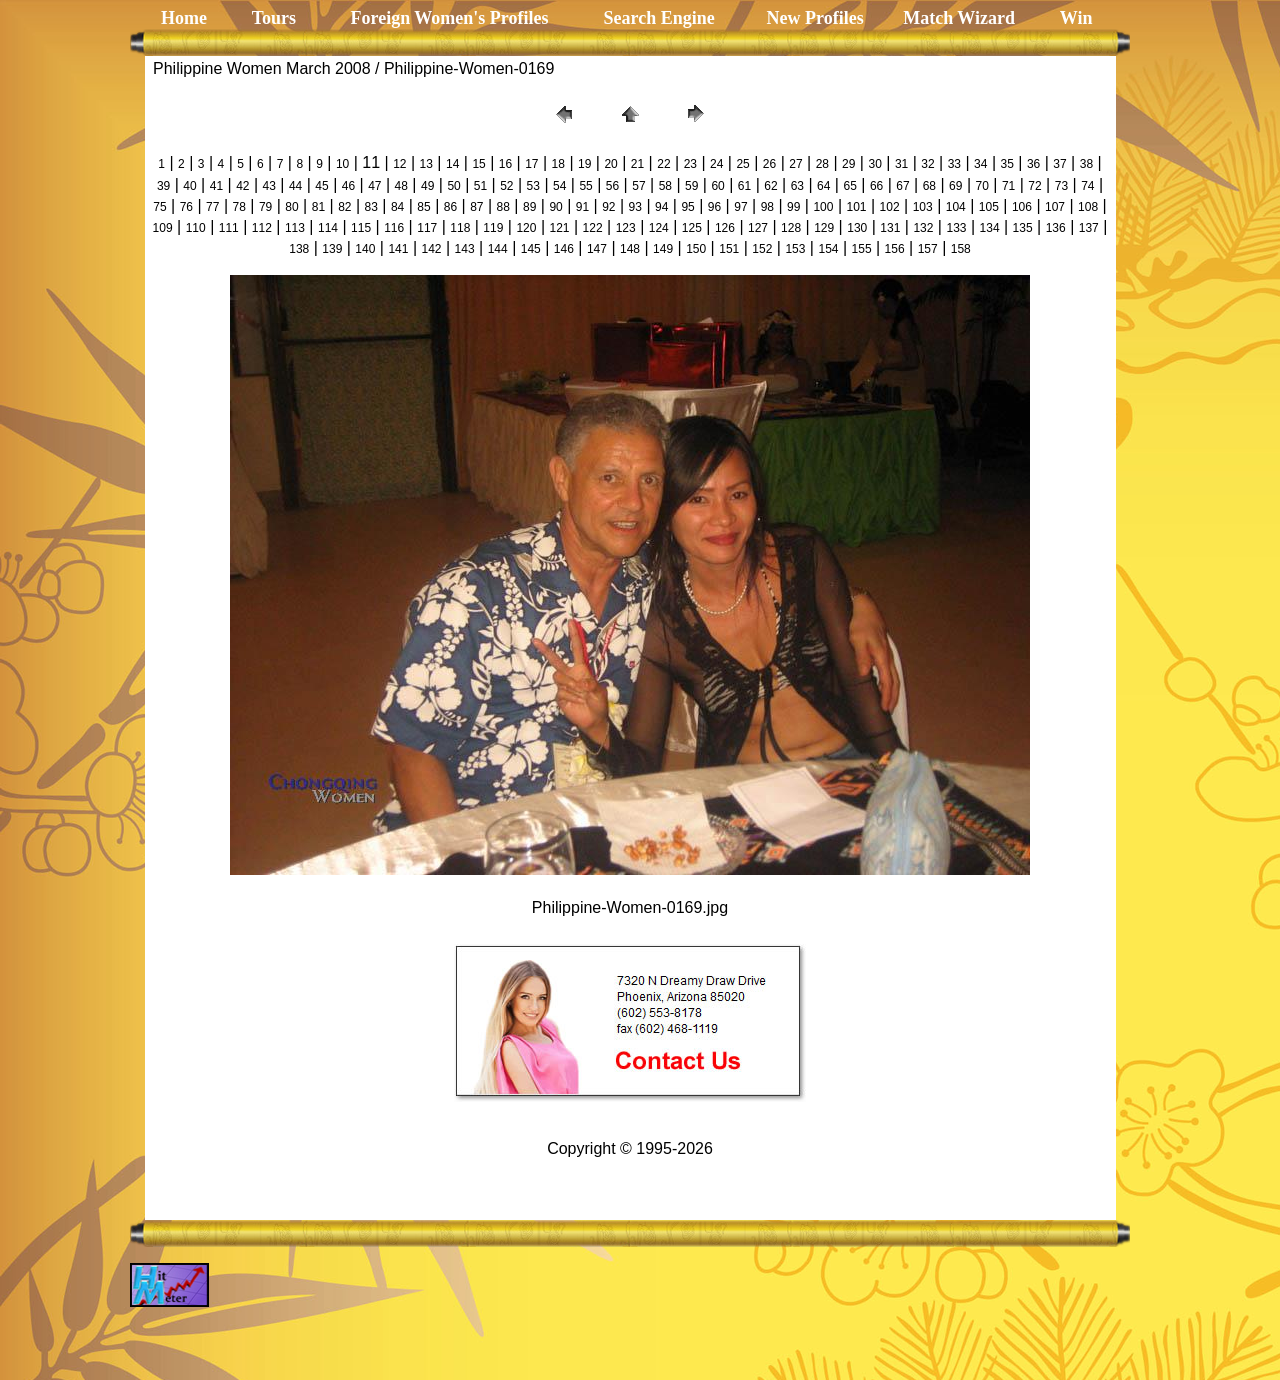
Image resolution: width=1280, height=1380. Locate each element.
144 (498, 249)
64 (823, 186)
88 (503, 207)
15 (478, 164)
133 (956, 228)
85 (423, 207)
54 (559, 186)
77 (212, 207)
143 (465, 249)
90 (555, 207)
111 (229, 228)
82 (344, 207)
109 (163, 228)
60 (717, 186)
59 (691, 186)
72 (1034, 186)
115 (361, 228)
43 (269, 186)
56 (612, 186)
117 (427, 228)
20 (610, 164)
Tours (271, 18)
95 (687, 207)
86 (450, 207)
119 (493, 228)
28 (822, 164)
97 (740, 207)
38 (1086, 164)
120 (526, 228)
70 (982, 186)
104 (956, 207)
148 (630, 249)
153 (795, 249)
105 (989, 207)
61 (744, 186)
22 (663, 164)
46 (348, 186)
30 (874, 164)
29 (848, 164)
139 (332, 249)
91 (582, 207)
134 (990, 228)
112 (262, 228)
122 (593, 228)
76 (186, 207)
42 (242, 186)
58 (665, 186)
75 (159, 207)
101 (857, 207)
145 (531, 249)
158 (961, 249)
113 (295, 228)
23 (690, 164)
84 (397, 207)
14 (452, 164)
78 (239, 207)
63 (797, 186)
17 (531, 164)
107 (1055, 207)
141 (398, 249)
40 (189, 186)
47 (374, 186)
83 (371, 207)
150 (696, 249)
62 (770, 186)
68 (929, 186)
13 (426, 164)
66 (876, 186)
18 (558, 164)
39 (163, 186)
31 (901, 164)
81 (318, 207)
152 (762, 249)
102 (890, 207)
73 (1061, 186)
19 (584, 164)
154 (828, 249)
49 (427, 186)
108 (1088, 207)
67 (902, 186)
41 (216, 186)
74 (1087, 186)
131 (890, 228)
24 (716, 164)
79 (265, 207)
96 (714, 207)
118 (460, 228)
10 (342, 164)
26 (769, 164)
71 (1008, 186)
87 (476, 207)
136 (1056, 228)
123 (626, 228)
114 (328, 228)
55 (585, 186)
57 (638, 186)
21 (637, 164)
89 (529, 207)
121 (560, 228)
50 (453, 186)
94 (661, 207)
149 (663, 249)
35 (1007, 164)
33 (954, 164)
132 (923, 228)
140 (365, 249)
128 (791, 228)
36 (1033, 164)
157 (928, 249)
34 (980, 164)
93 (635, 207)
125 (692, 228)
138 (299, 249)
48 (401, 186)
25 (742, 164)
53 (533, 186)
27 (795, 164)
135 (1023, 228)
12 (399, 164)
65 (849, 186)
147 (597, 249)
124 (659, 228)
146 (564, 249)
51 (480, 186)
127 (758, 228)
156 (895, 249)
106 (1022, 207)
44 (295, 186)
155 (862, 249)
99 (793, 207)
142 (432, 249)
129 (824, 228)
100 (823, 207)
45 (321, 186)
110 (196, 228)
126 (725, 228)
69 (955, 186)
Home (184, 18)
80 (291, 207)
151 (729, 249)
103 (923, 207)
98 (767, 207)
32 (927, 164)
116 (394, 228)
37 (1059, 164)
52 (506, 186)
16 (505, 164)
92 (608, 207)
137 (1089, 228)
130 (857, 228)
